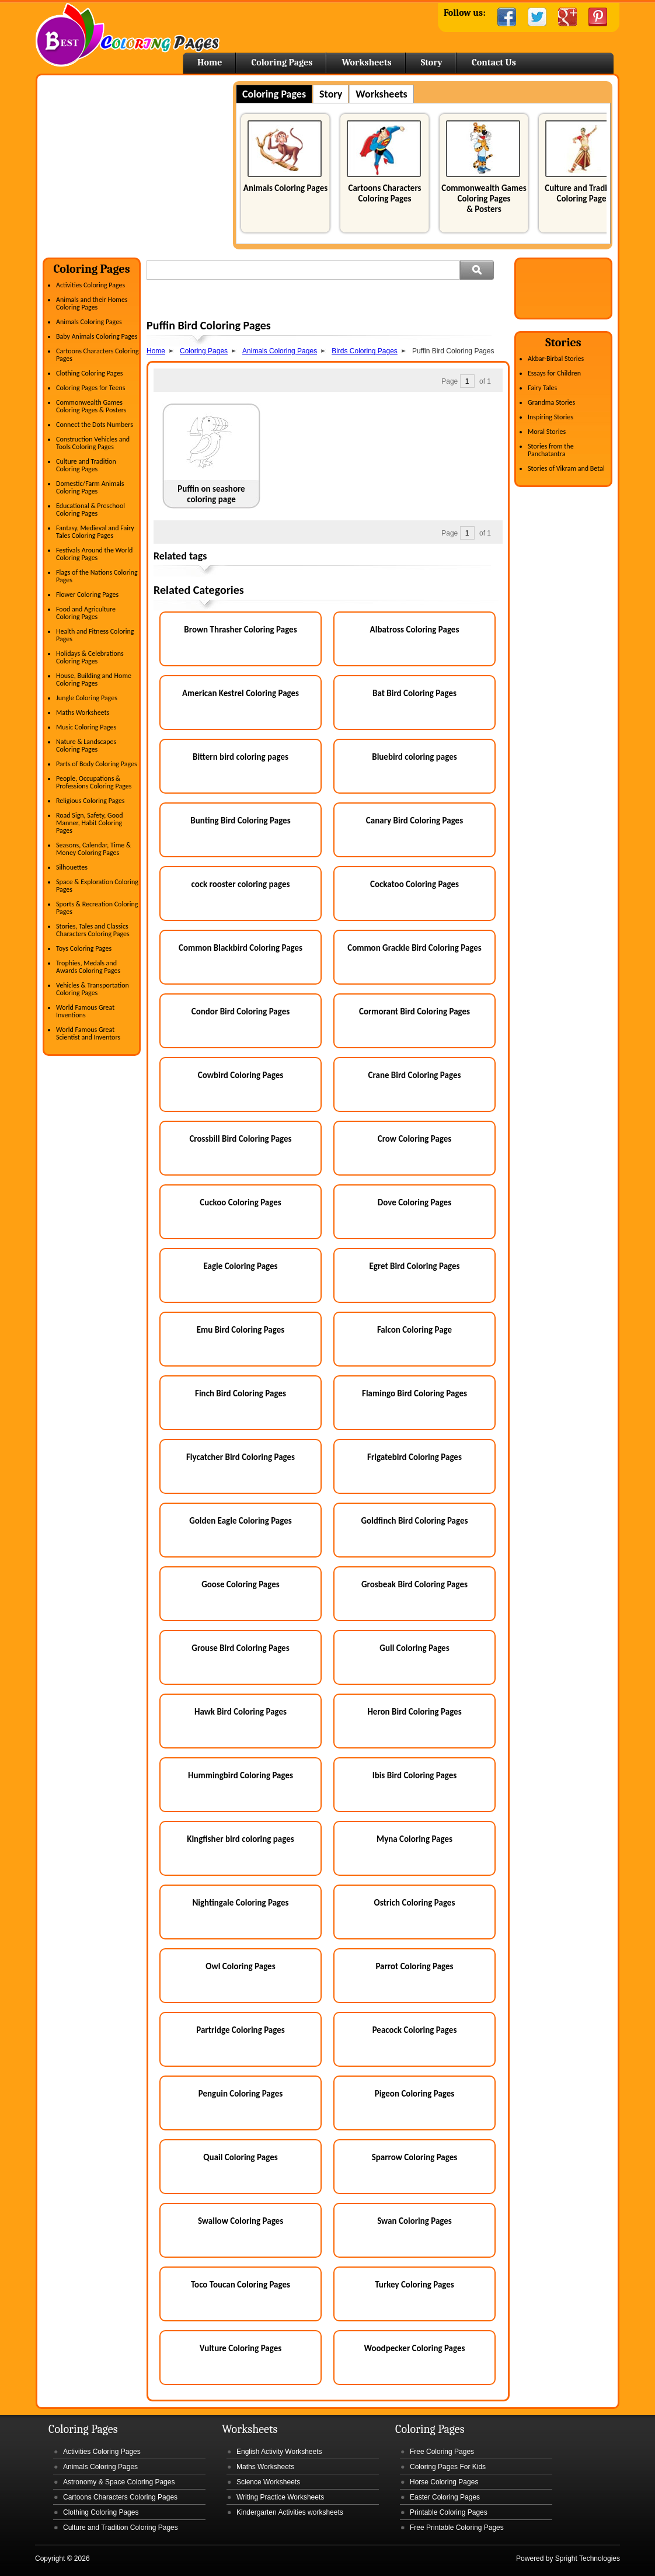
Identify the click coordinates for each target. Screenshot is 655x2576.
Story (432, 62)
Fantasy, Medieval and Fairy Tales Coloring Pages (95, 532)
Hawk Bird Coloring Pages (240, 1711)
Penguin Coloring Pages (240, 2093)
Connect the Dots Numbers (94, 424)
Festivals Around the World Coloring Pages (94, 554)
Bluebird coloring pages (414, 757)
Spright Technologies (587, 2558)
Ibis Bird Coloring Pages (414, 1775)
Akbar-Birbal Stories (556, 358)
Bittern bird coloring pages (240, 757)
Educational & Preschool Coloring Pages (90, 509)
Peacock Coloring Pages (414, 2030)
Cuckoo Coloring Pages (240, 1202)
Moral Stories (547, 431)
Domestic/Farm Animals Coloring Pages (90, 487)
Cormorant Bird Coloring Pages (414, 1011)
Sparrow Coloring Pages (415, 2157)
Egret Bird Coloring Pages (414, 1266)
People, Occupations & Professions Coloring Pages (93, 782)
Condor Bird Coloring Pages (240, 1011)
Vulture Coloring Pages (240, 2348)
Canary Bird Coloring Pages (414, 820)
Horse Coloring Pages (444, 2482)
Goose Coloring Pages (240, 1584)
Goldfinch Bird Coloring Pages (414, 1520)
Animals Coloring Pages (285, 188)
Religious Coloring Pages (90, 801)
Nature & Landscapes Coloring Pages (86, 745)
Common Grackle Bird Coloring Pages (414, 948)
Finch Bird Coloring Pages (240, 1393)
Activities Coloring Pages (90, 285)
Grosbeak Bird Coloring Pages (414, 1584)
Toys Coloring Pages (84, 948)
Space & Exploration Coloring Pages (97, 886)
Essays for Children (554, 373)
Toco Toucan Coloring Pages (240, 2284)
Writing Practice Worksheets (280, 2497)
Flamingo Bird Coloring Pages (414, 1393)
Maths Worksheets (82, 712)
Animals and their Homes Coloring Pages (92, 303)
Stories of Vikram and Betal (566, 468)
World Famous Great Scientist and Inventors (88, 1033)
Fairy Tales (542, 388)
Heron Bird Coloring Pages (414, 1711)
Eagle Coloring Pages (240, 1266)
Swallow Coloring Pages (240, 2221)
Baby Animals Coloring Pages (96, 336)
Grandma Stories (551, 402)
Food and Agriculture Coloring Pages (86, 613)
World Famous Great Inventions (85, 1011)
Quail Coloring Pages (240, 2157)
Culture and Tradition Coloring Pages (583, 193)
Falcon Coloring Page (414, 1329)
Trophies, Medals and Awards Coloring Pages (88, 967)
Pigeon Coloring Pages (415, 2093)
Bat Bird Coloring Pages (414, 693)
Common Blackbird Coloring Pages (240, 948)
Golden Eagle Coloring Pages (240, 1520)
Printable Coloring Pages (448, 2512)
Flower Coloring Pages (87, 594)
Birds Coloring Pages (365, 351)
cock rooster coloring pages (240, 884)
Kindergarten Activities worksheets (289, 2512)
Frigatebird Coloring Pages (414, 1457)
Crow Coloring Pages (415, 1139)
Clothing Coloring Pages (89, 373)
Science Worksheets (268, 2482)
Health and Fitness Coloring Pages (95, 635)
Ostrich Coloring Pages (414, 1902)
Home (128, 35)
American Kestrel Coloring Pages (240, 693)
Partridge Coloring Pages (240, 2030)
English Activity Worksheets (279, 2452)
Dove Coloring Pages (414, 1202)
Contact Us (494, 62)
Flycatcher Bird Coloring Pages (240, 1457)
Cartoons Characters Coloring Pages (384, 193)
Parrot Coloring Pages (414, 1966)
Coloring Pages (281, 62)
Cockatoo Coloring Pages (414, 884)
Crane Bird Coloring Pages (414, 1075)
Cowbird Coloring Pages (240, 1075)
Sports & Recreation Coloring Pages (97, 908)
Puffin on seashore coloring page (211, 494)
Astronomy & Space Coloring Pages (119, 2482)
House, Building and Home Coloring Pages (93, 679)
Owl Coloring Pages (240, 1966)
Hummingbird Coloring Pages (240, 1775)
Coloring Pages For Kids (448, 2467)
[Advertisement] (141, 163)
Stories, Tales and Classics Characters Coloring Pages (93, 930)
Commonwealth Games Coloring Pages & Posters (483, 198)
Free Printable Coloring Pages (457, 2527)
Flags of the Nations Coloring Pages (97, 576)
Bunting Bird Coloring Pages (240, 820)
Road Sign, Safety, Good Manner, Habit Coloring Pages (89, 823)
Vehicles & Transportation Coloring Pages (92, 989)
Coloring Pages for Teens (90, 388)
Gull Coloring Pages (414, 1648)
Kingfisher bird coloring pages (240, 1839)
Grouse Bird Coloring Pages (240, 1648)
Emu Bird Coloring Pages (241, 1329)
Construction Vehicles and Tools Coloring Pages (93, 443)
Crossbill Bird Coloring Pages (240, 1139)
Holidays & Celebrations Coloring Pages (90, 657)
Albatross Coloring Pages (414, 629)
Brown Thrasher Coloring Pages (240, 629)
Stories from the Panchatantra (551, 450)
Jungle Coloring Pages (86, 698)
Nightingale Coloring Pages (240, 1902)
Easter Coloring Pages (445, 2497)
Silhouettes (72, 867)
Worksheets (366, 62)
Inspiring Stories (550, 417)
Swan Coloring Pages (414, 2221)
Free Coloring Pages (442, 2452)
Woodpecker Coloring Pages (414, 2348)
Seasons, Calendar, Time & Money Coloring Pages (93, 849)
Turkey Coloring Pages (414, 2284)
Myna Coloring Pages (414, 1839)
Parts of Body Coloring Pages (96, 764)
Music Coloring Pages (86, 727)
